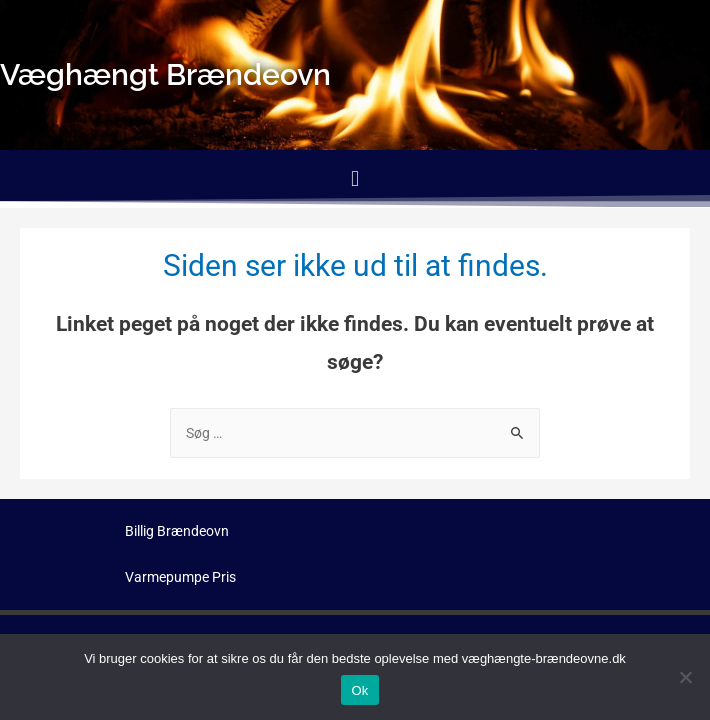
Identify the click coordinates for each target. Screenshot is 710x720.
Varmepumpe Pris (180, 577)
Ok (359, 690)
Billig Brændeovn (177, 531)
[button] (354, 178)
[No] (685, 677)
